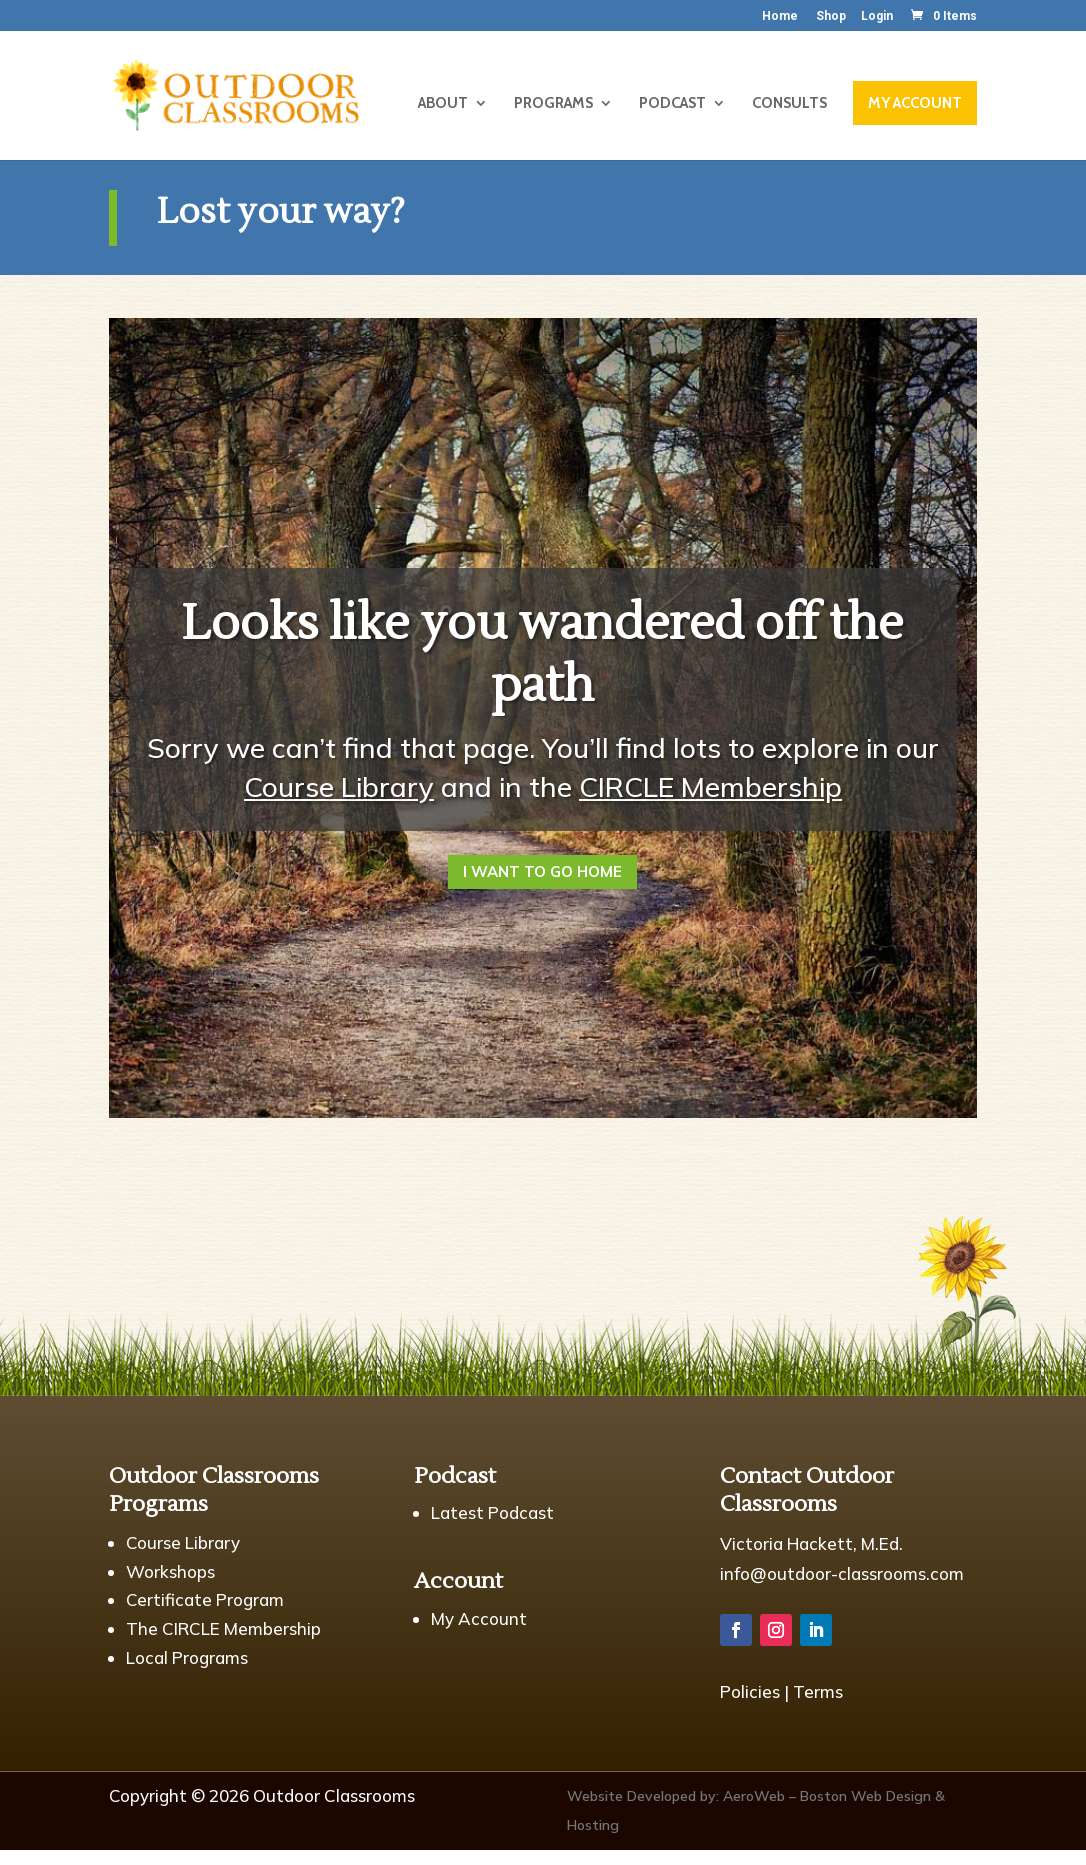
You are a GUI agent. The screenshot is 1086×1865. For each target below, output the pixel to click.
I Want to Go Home (542, 871)
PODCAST (672, 104)
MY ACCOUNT (915, 103)
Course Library (339, 786)
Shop (831, 16)
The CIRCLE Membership (223, 1628)
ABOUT (443, 104)
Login (877, 16)
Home (780, 16)
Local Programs (187, 1657)
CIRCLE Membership (710, 786)
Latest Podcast (492, 1512)
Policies (750, 1691)
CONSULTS (789, 104)
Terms (818, 1691)
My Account (479, 1618)
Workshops (170, 1571)
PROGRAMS (553, 104)
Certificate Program (205, 1599)
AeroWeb (754, 1796)
